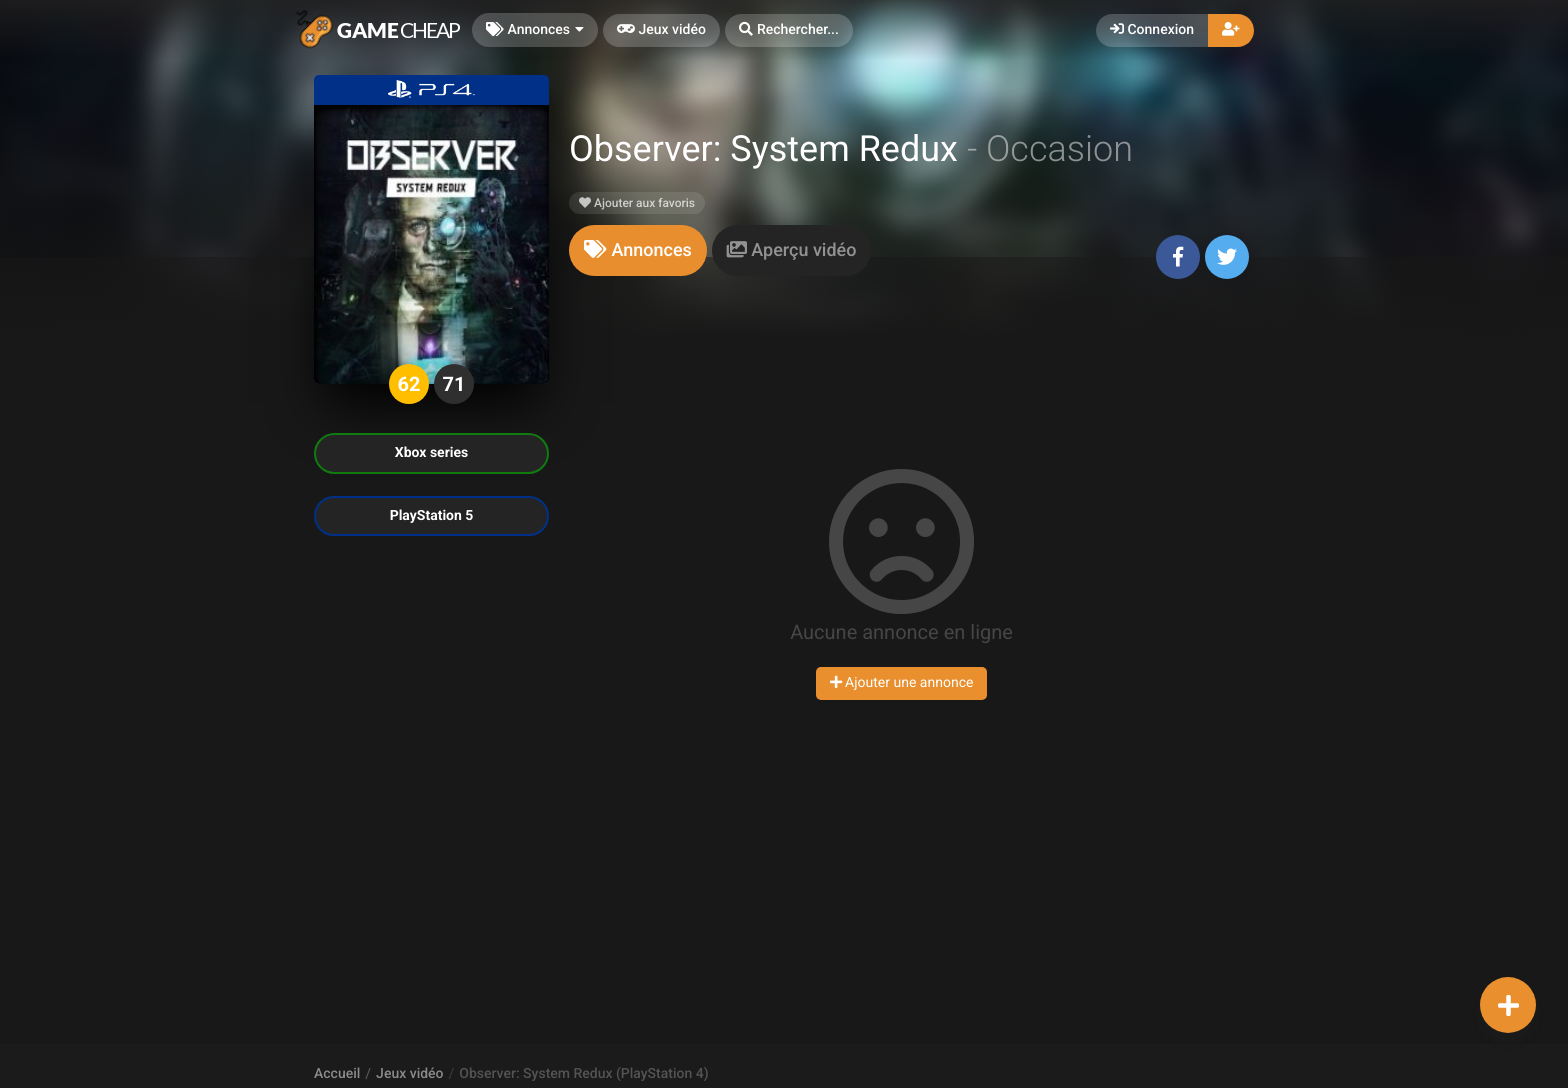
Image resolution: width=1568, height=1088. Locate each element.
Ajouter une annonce (902, 683)
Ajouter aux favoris (637, 203)
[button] (789, 30)
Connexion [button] (1152, 30)
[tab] (638, 250)
